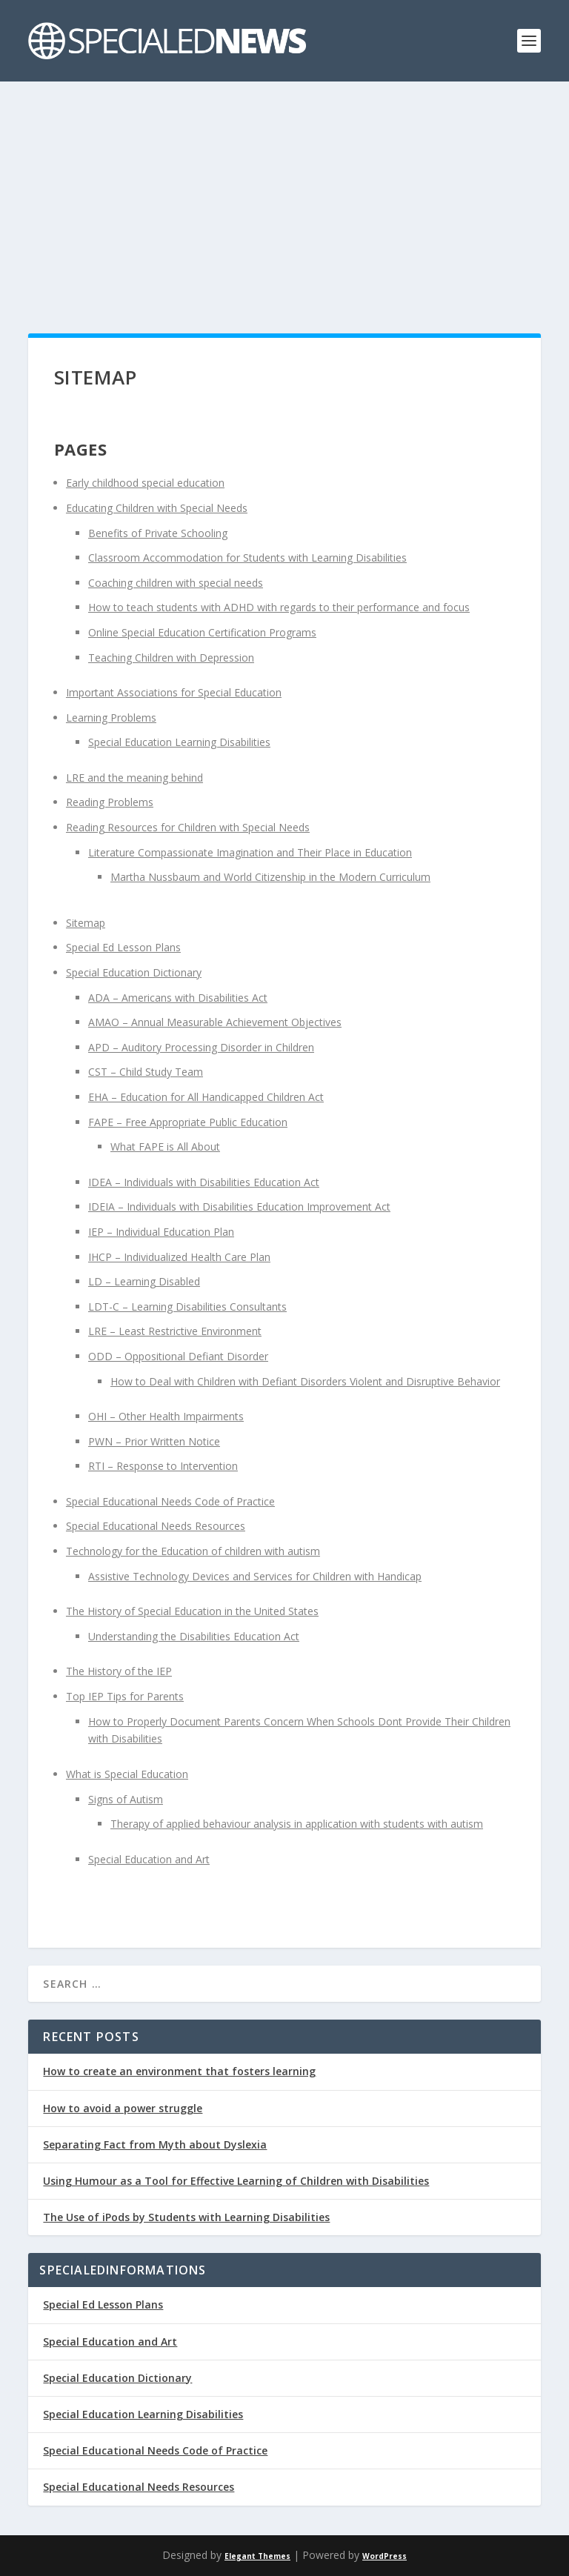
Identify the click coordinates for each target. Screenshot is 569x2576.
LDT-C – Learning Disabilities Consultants (187, 1306)
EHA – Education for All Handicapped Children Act (206, 1097)
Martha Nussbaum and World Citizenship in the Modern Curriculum (270, 877)
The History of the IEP (119, 1671)
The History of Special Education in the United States (192, 1611)
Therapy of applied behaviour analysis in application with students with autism (296, 1824)
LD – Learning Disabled (144, 1281)
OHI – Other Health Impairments (166, 1416)
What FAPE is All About (165, 1146)
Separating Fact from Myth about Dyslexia (155, 2144)
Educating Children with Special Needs (156, 508)
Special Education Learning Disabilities (179, 742)
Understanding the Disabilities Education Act (193, 1636)
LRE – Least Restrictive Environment (175, 1331)
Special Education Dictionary (134, 972)
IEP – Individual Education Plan (161, 1232)
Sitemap (85, 923)
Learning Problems (111, 717)
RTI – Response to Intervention (163, 1466)
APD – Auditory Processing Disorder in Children (201, 1047)
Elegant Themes (257, 2556)
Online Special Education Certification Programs (202, 632)
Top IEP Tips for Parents (125, 1696)
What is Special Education (127, 1774)
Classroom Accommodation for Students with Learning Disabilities (247, 557)
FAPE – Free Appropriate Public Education (187, 1122)
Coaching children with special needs (175, 583)
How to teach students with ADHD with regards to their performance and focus (279, 607)
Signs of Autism (125, 1799)
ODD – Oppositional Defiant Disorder (178, 1356)
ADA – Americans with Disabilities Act (177, 998)
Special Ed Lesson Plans (123, 947)
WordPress (384, 2556)
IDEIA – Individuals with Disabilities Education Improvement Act (239, 1206)
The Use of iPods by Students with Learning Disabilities (186, 2217)
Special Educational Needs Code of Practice (170, 1501)
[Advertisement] (284, 192)
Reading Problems (109, 802)
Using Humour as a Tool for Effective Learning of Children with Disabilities (236, 2181)
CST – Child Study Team (145, 1072)
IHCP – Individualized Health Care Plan (179, 1257)
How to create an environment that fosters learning (179, 2071)
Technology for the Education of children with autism (193, 1551)
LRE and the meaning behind (134, 778)
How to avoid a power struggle (122, 2108)
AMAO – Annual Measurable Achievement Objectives (215, 1022)
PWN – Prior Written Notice (154, 1441)
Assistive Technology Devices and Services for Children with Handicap (255, 1576)
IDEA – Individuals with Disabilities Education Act (203, 1182)
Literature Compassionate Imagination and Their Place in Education (250, 852)
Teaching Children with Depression (171, 657)
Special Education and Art (149, 1859)
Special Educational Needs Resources (155, 1526)
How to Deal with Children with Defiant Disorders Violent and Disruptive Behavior (305, 1381)
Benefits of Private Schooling (157, 533)
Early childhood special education (145, 483)
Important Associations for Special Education (174, 692)
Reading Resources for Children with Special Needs (188, 827)
